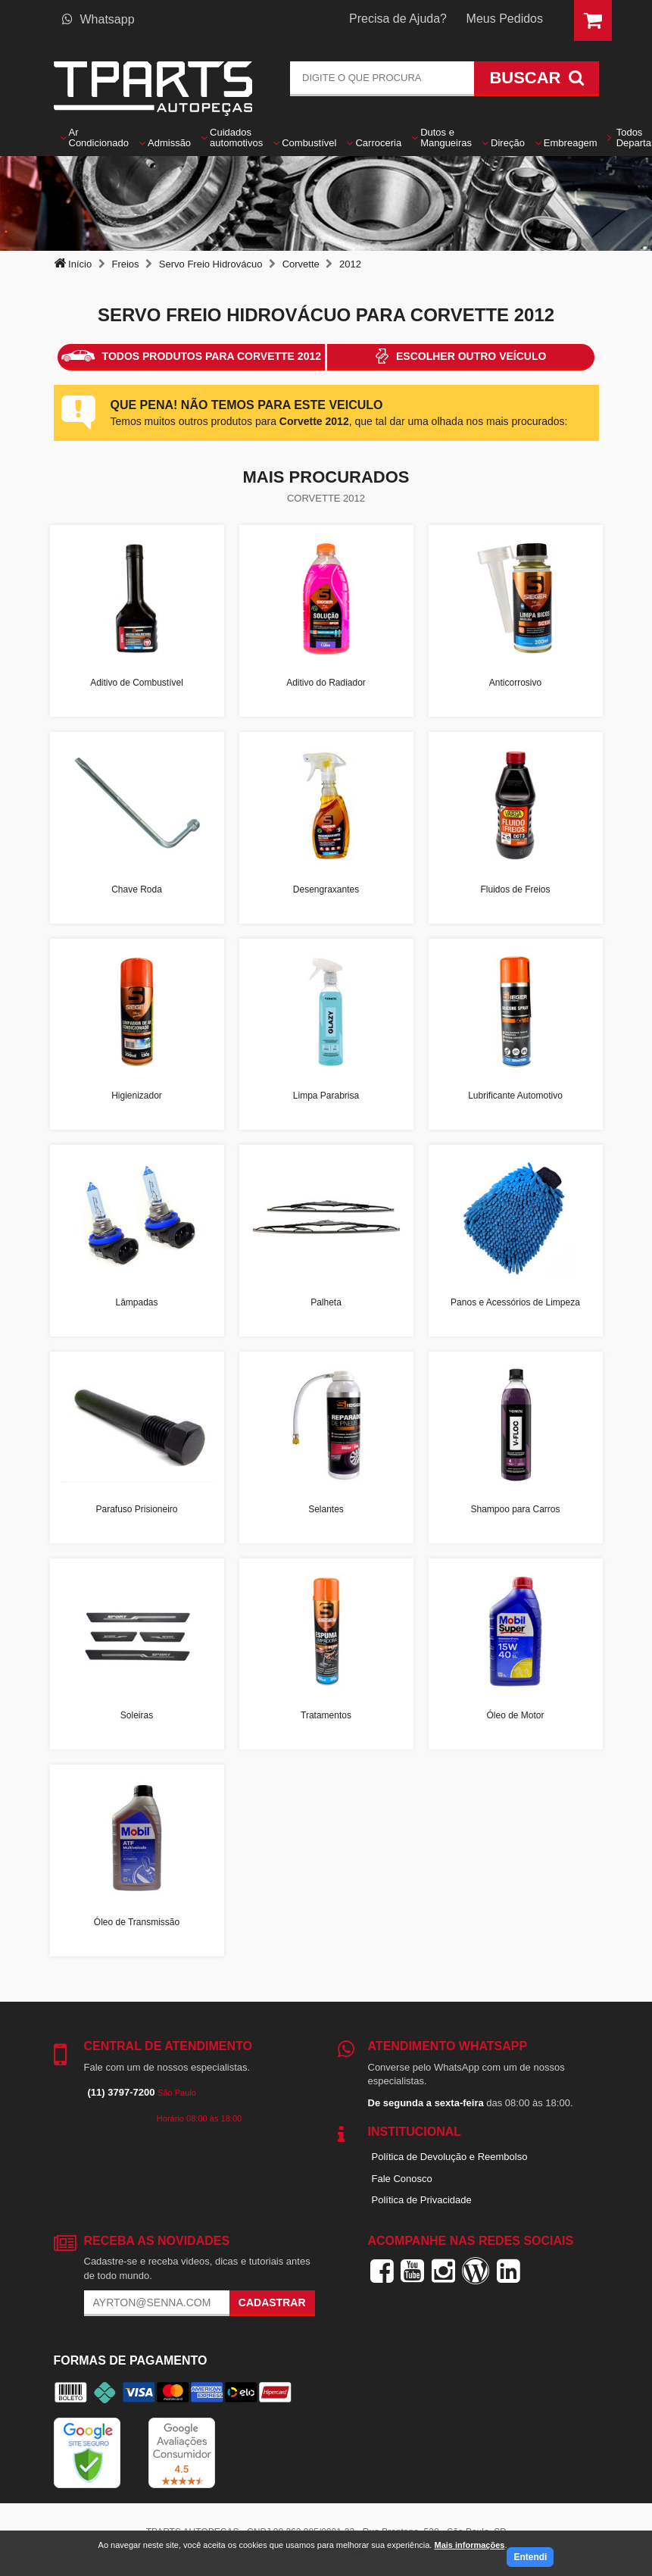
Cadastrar (272, 2302)
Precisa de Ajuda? (398, 18)
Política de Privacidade (422, 2200)
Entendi (530, 2557)
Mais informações (469, 2544)
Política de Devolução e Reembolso (450, 2156)
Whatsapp (98, 19)
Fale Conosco (402, 2178)
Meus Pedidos (504, 18)
